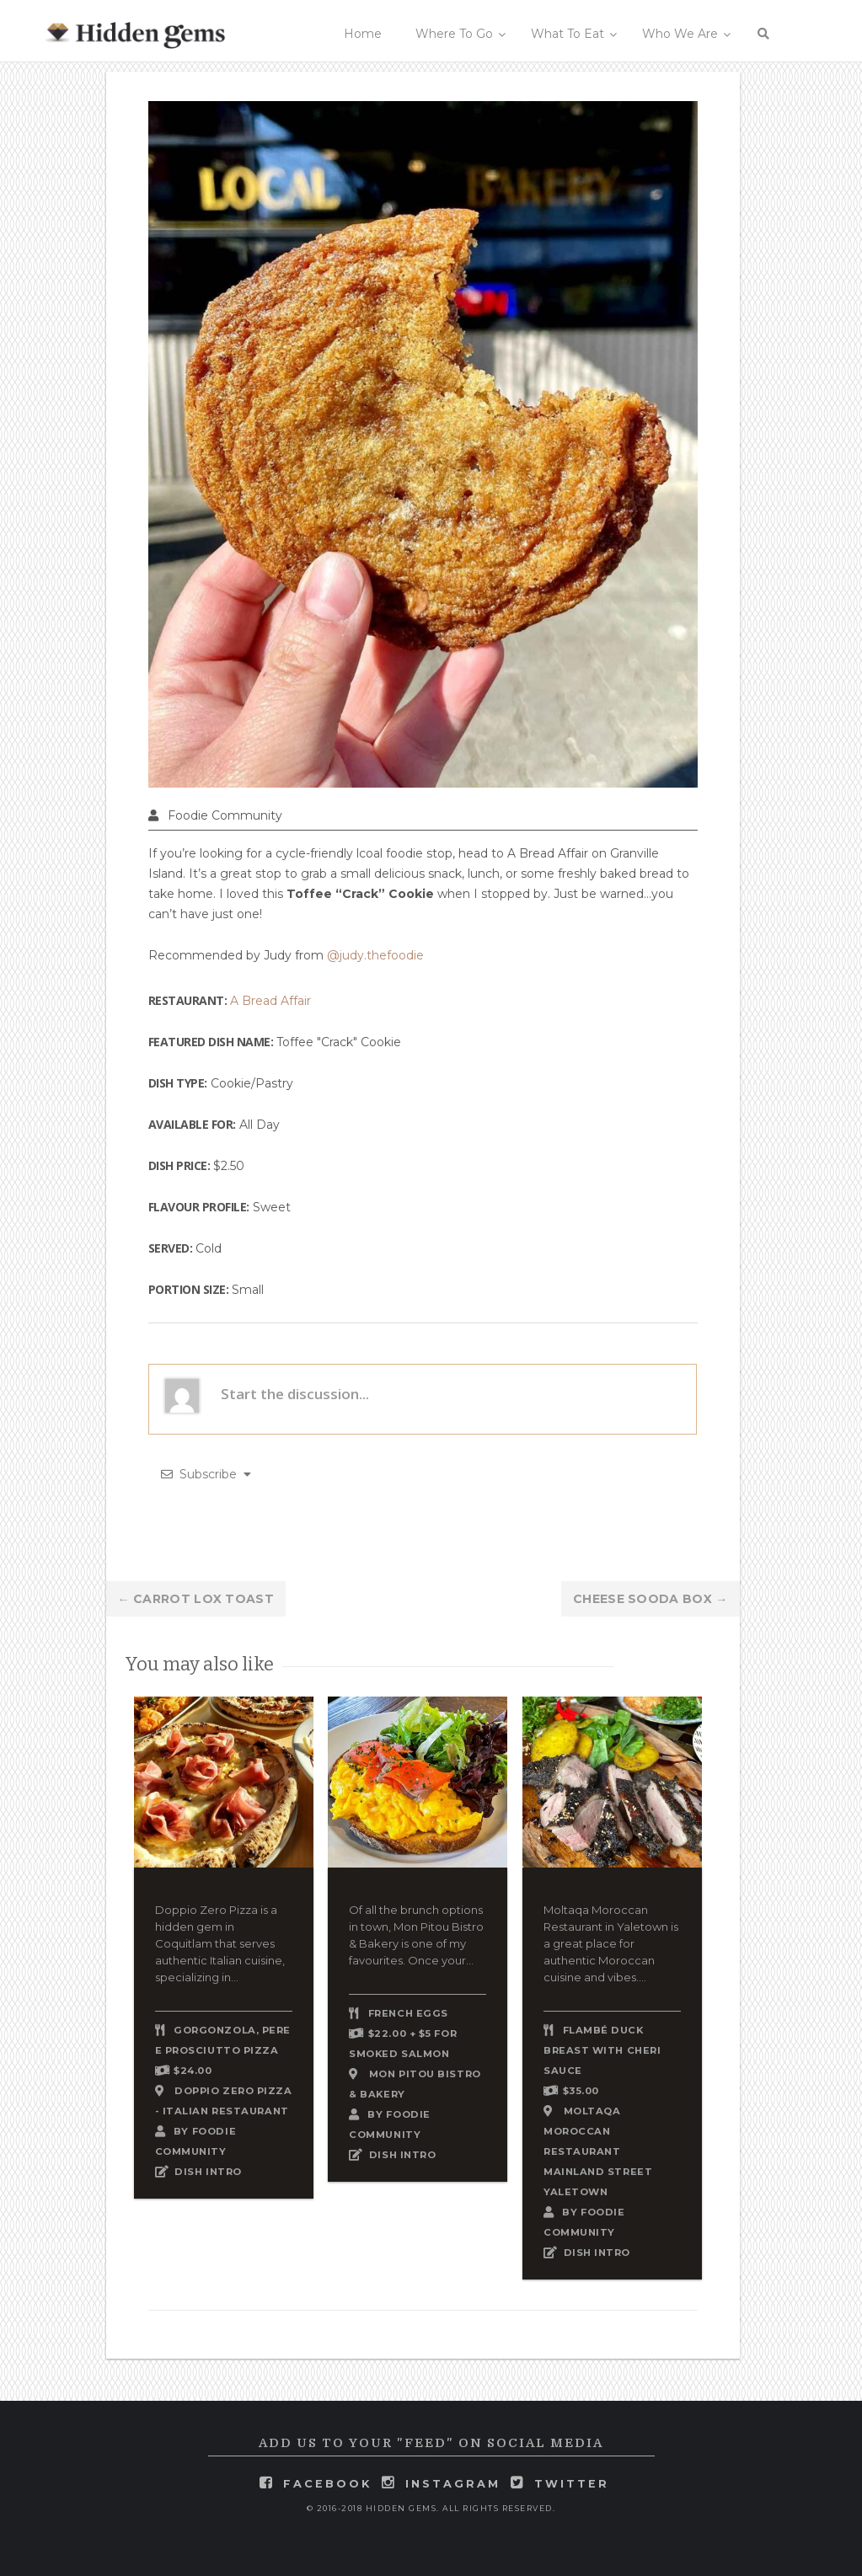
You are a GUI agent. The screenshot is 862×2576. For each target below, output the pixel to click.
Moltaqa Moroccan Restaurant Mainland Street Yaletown (597, 2151)
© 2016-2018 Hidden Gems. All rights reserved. (431, 2508)
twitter (571, 2483)
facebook (327, 2483)
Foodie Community (225, 815)
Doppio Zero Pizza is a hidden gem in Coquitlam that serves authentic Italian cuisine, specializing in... (220, 1943)
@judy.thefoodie (375, 955)
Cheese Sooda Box (650, 1598)
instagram (453, 2483)
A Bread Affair (270, 1000)
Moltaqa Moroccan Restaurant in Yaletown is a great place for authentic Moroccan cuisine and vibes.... (610, 1943)
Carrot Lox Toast (196, 1598)
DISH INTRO (208, 2172)
